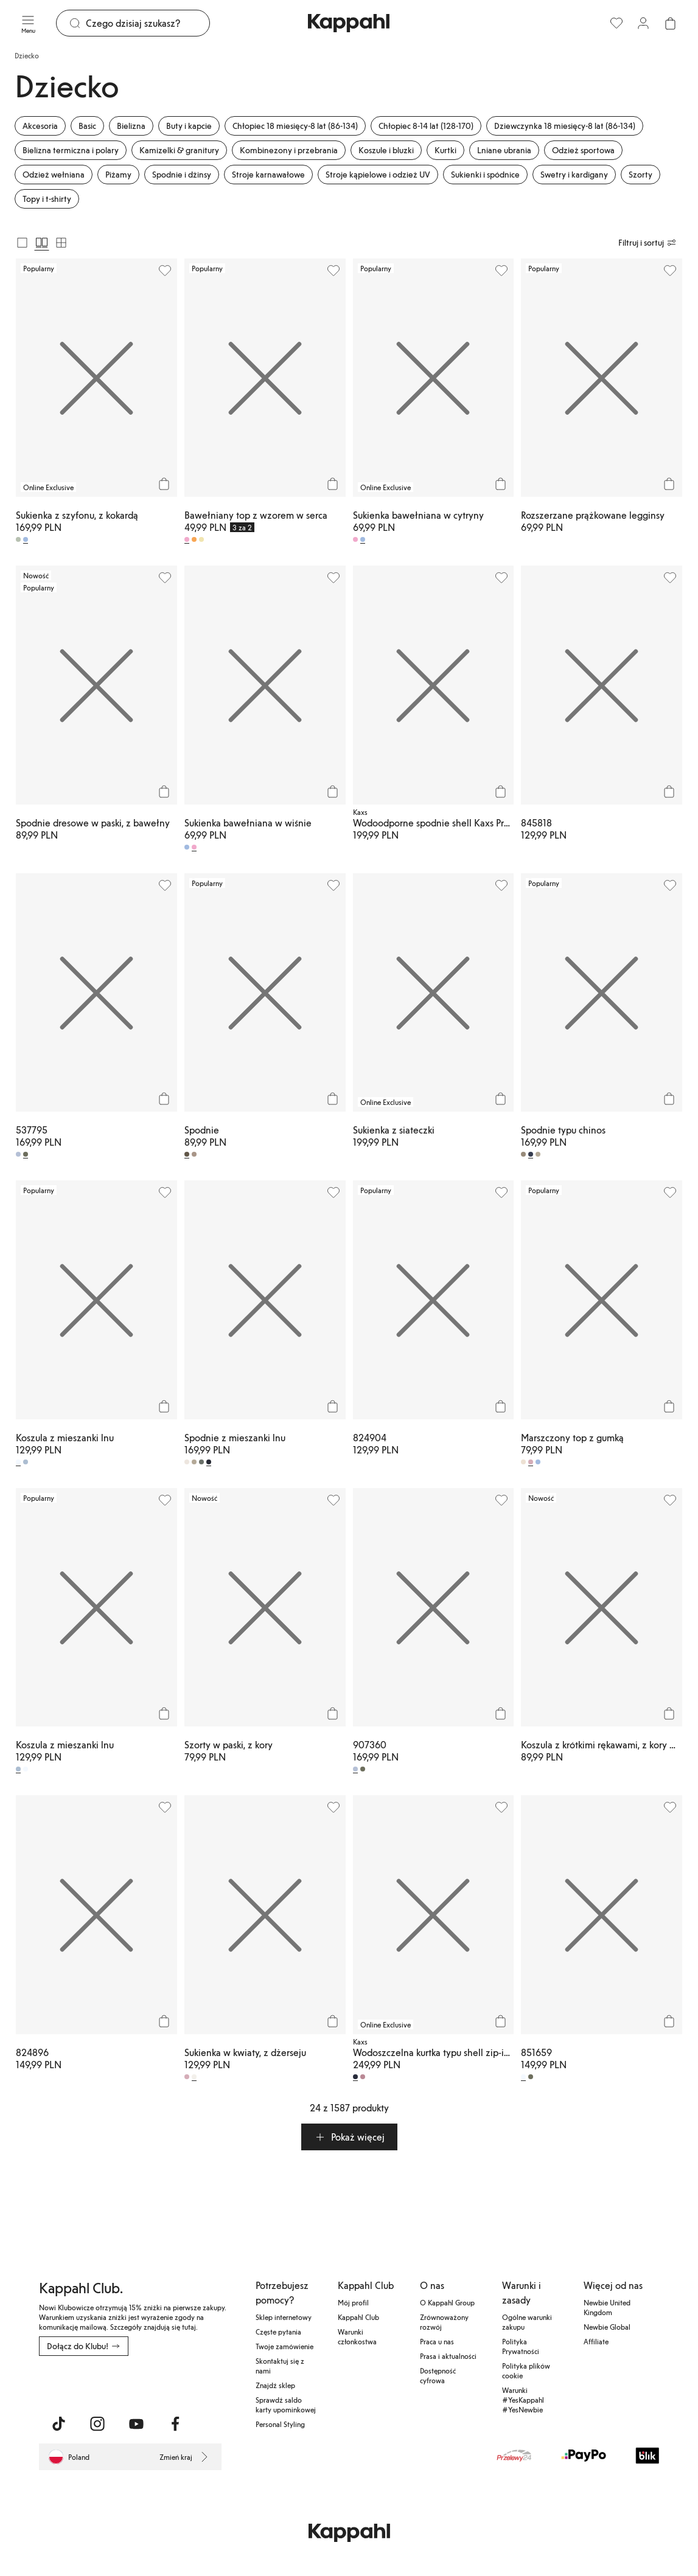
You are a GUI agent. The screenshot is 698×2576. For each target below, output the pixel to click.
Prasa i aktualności (448, 2356)
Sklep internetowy (284, 2317)
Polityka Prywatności (520, 2346)
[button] (349, 2137)
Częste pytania (278, 2331)
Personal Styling (280, 2424)
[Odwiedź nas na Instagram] (97, 2424)
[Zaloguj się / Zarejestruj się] (643, 23)
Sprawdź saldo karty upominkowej (286, 2404)
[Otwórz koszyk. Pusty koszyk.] (670, 23)
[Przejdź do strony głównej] (348, 23)
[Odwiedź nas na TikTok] (58, 2424)
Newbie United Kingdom (607, 2307)
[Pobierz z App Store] (75, 2382)
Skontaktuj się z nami (280, 2365)
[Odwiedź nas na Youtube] (136, 2424)
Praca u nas (437, 2341)
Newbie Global (607, 2326)
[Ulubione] (616, 23)
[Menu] (28, 23)
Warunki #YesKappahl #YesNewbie (523, 2400)
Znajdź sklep (275, 2385)
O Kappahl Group (447, 2302)
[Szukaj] (147, 23)
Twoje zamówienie (284, 2346)
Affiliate (596, 2341)
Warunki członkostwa (357, 2336)
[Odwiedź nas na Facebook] (175, 2424)
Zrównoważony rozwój (444, 2322)
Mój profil (353, 2302)
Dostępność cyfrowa (438, 2375)
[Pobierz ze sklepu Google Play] (156, 2382)
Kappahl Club (358, 2317)
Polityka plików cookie (526, 2370)
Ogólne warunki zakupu (527, 2322)
